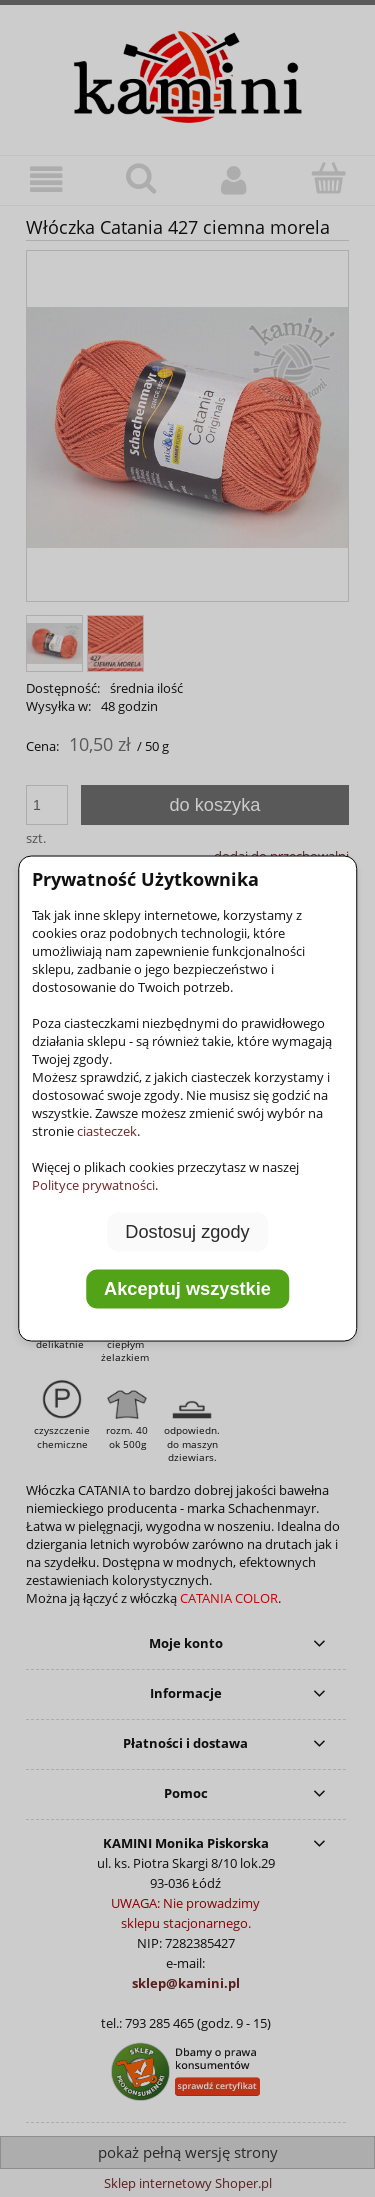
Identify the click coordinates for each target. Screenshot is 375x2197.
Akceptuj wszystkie (187, 1289)
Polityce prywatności (93, 1184)
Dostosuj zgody (187, 1231)
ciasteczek (107, 1130)
